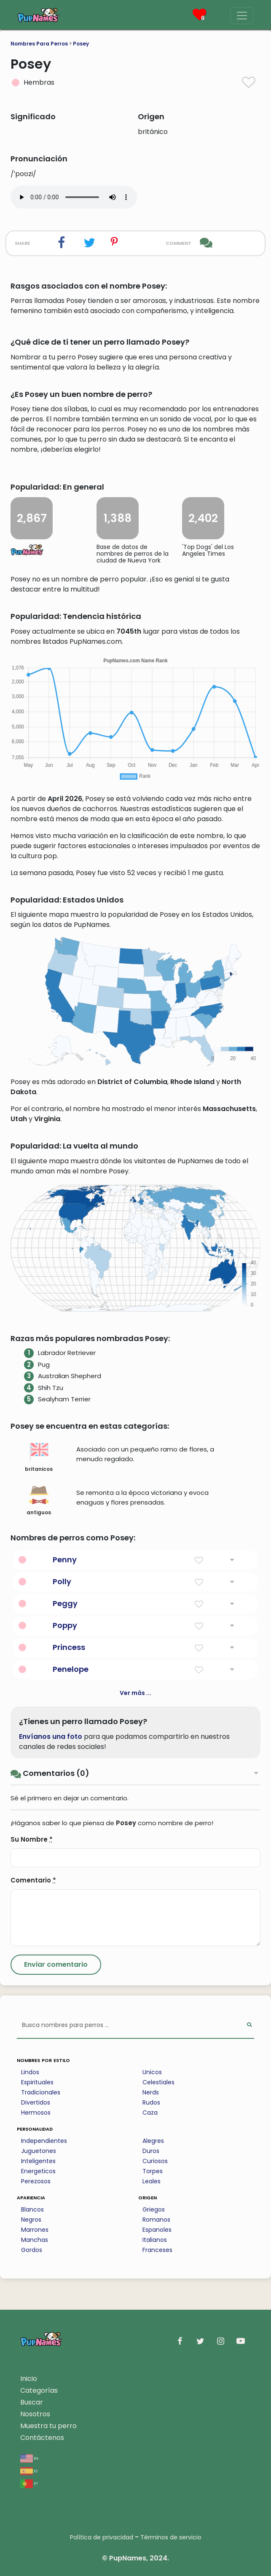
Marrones (34, 2229)
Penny (65, 1559)
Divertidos (35, 2102)
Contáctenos (42, 2437)
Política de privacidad (101, 2537)
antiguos (39, 1501)
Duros (150, 2151)
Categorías (39, 2390)
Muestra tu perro (48, 2426)
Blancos (32, 2209)
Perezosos (36, 2181)
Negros (31, 2219)
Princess (69, 1647)
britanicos (39, 1457)
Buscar (31, 2402)
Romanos (156, 2219)
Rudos (151, 2102)
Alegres (153, 2141)
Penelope (71, 1669)
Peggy (65, 1603)
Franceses (157, 2250)
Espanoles (157, 2229)
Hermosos (36, 2112)
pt (29, 2483)
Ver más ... (135, 1693)
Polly (62, 1581)
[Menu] (242, 15)
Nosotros (35, 2414)
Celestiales (158, 2082)
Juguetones (38, 2151)
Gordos (31, 2250)
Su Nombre (32, 1839)
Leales (151, 2181)
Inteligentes (38, 2161)
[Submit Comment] (56, 1965)
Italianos (154, 2240)
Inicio (28, 2378)
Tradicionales (40, 2092)
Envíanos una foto (50, 1736)
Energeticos (38, 2171)
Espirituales (37, 2082)
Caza (150, 2112)
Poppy (65, 1625)
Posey (81, 43)
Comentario (33, 1880)
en (29, 2457)
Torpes (152, 2171)
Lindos (30, 2072)
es (29, 2470)
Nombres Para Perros (39, 43)
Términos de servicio (170, 2537)
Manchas (34, 2240)
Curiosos (155, 2161)
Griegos (153, 2209)
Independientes (44, 2141)
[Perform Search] (249, 2025)
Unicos (152, 2072)
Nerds (150, 2092)
